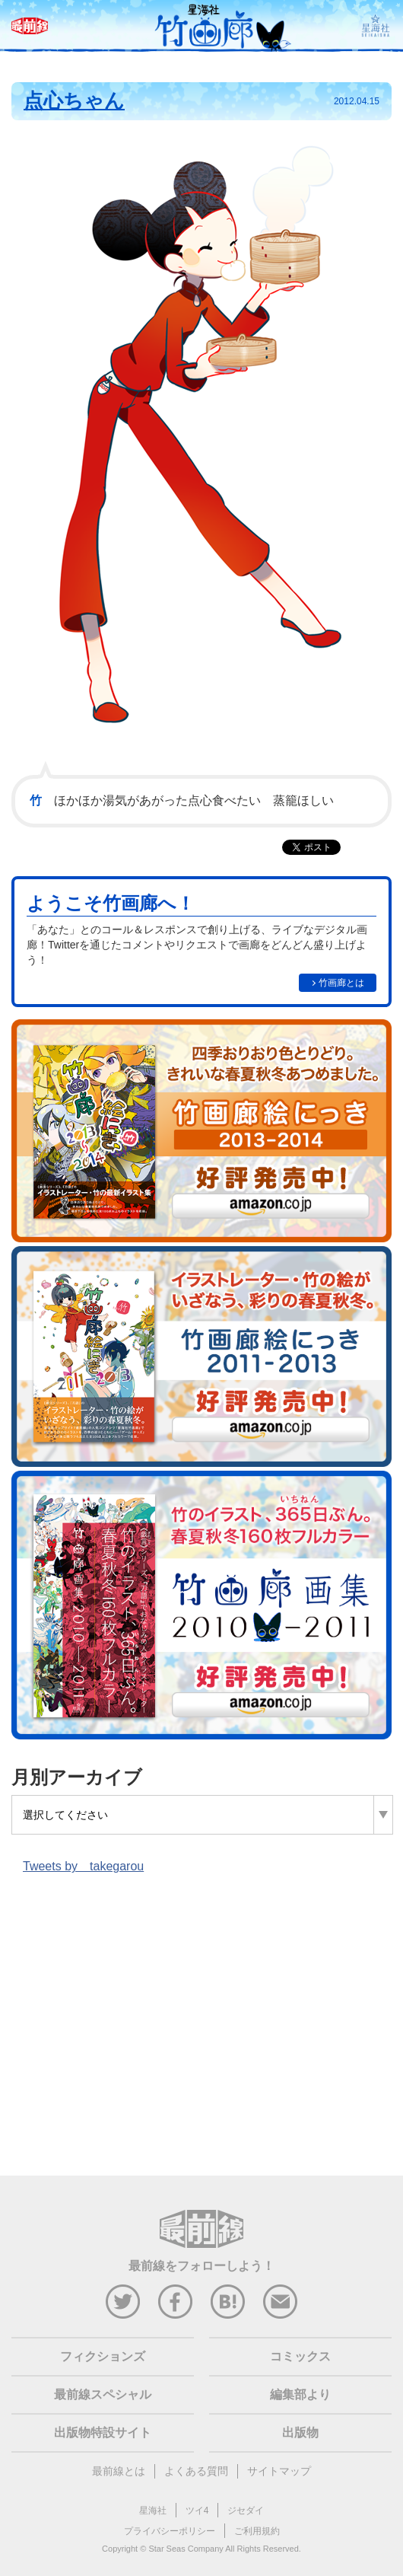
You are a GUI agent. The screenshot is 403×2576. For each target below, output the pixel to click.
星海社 (153, 2510)
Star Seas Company (185, 2548)
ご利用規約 (257, 2531)
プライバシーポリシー (169, 2531)
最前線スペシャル (102, 2394)
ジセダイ (245, 2510)
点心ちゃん (74, 100)
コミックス (300, 2356)
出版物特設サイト (102, 2432)
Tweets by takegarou (83, 1866)
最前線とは (118, 2471)
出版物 (300, 2432)
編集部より (300, 2394)
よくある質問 (196, 2471)
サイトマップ (279, 2471)
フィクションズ (102, 2356)
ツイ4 (197, 2510)
